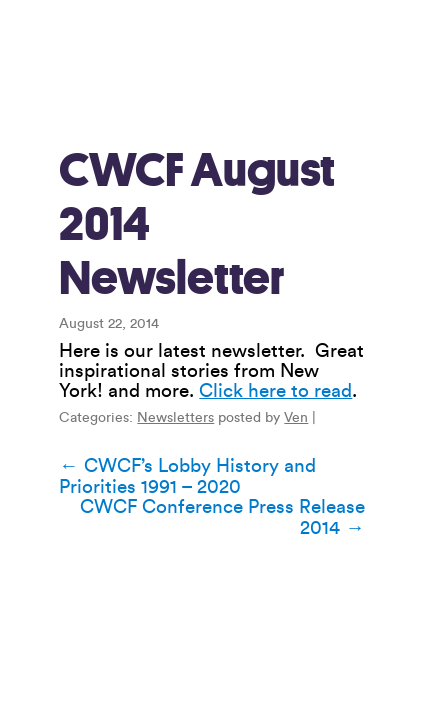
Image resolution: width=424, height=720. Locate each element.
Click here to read (275, 391)
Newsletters (175, 418)
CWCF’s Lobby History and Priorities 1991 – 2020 (187, 476)
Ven (296, 418)
